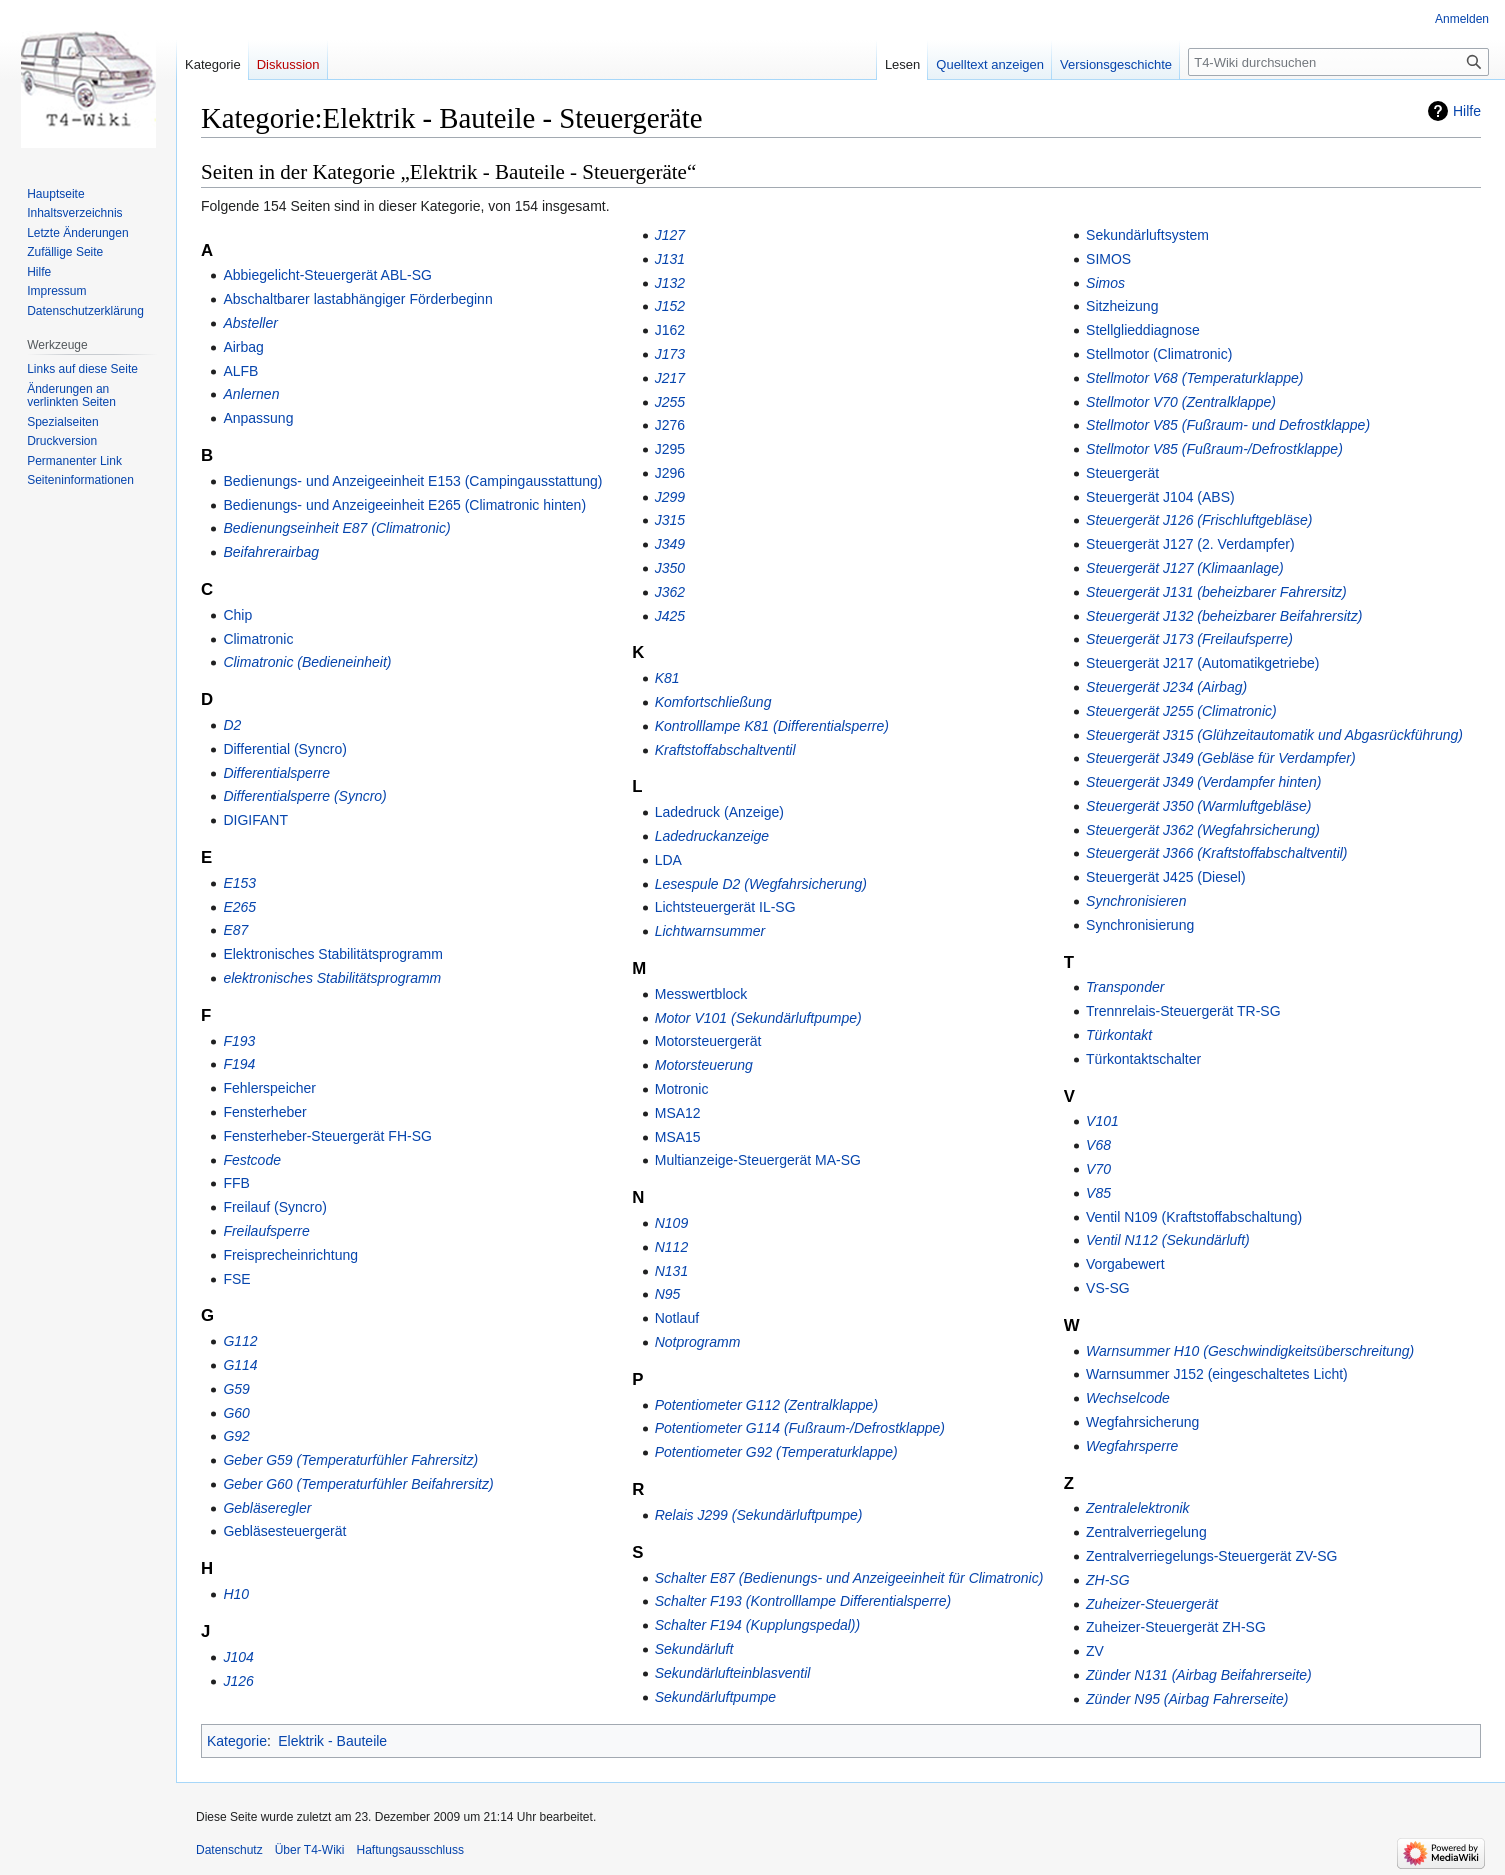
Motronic (682, 1089)
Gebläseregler (267, 1508)
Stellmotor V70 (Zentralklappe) (1181, 402)
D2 (232, 725)
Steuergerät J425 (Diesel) (1166, 877)
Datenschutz (229, 1850)
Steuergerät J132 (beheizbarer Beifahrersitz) (1224, 616)
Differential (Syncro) (284, 749)
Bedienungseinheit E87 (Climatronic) (336, 528)
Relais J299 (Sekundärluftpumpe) (759, 1515)
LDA (668, 860)
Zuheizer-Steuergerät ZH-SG (1176, 1627)
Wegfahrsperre (1132, 1446)
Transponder (1125, 987)
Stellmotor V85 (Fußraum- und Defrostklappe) (1228, 425)
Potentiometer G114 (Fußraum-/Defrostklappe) (800, 1428)
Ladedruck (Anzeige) (719, 812)
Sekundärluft (694, 1649)
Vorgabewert (1125, 1264)
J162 (670, 330)
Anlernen (251, 394)
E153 (239, 883)
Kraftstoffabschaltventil (725, 750)
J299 (670, 497)
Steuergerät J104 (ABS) (1160, 497)
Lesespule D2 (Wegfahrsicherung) (761, 884)
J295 (670, 449)
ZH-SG (1108, 1580)
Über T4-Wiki (310, 1850)
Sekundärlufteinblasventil (733, 1673)
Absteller (250, 323)
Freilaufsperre (266, 1231)
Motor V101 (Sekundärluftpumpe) (758, 1018)
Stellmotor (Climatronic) (1159, 354)
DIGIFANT (255, 820)
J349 (670, 544)
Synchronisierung (1140, 925)
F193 (239, 1041)
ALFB (240, 371)
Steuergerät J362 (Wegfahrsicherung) (1203, 830)
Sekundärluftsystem (1147, 235)
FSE (236, 1279)
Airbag (243, 347)
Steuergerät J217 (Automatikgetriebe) (1202, 663)
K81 (667, 678)
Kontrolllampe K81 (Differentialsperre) (772, 726)
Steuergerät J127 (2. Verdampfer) (1190, 544)
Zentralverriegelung (1146, 1532)
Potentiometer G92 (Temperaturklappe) (776, 1452)
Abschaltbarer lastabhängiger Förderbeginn (357, 299)
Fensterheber (264, 1112)
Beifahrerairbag (271, 552)
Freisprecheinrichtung (290, 1255)
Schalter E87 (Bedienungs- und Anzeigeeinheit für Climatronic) (849, 1578)
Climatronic (258, 639)
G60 (236, 1413)
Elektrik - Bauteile (332, 1741)
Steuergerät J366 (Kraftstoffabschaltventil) (1216, 853)
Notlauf (677, 1318)
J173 (670, 354)
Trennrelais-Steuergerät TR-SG (1183, 1011)
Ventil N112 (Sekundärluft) (1168, 1240)
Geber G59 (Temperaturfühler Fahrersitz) (350, 1460)
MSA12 (678, 1113)
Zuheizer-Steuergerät (1152, 1604)
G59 (236, 1389)
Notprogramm (698, 1342)
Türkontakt (1119, 1035)
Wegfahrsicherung (1142, 1422)
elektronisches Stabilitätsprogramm (332, 978)
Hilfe (1467, 111)
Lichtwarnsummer (710, 931)
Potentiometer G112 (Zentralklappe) (766, 1405)
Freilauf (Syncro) (274, 1207)
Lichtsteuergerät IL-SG (725, 907)
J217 (670, 378)
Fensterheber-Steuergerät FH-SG (327, 1136)
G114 (240, 1365)
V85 (1098, 1193)
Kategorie (237, 1741)
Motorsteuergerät (708, 1041)
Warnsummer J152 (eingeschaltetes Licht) (1217, 1374)
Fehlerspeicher (269, 1088)
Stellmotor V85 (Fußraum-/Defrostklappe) (1214, 449)
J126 (238, 1681)
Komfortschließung (713, 702)
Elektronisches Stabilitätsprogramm (332, 954)
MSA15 (678, 1137)
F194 (239, 1064)
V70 (1098, 1169)
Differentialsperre (276, 773)
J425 (670, 616)
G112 (240, 1341)
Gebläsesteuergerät (284, 1531)
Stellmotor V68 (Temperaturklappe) (1194, 378)
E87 (235, 930)
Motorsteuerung (704, 1065)
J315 (670, 520)
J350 (670, 568)
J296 (670, 473)
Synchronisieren (1136, 901)
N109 (671, 1223)
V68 (1098, 1145)
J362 (670, 592)
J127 (670, 235)
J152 (670, 306)
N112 (671, 1247)
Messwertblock (701, 994)
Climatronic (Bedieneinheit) (307, 662)
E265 (239, 907)
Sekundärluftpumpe (715, 1697)
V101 (1102, 1121)
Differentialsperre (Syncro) (304, 796)
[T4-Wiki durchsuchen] (1338, 62)
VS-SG (1108, 1288)
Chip (237, 615)
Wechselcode (1128, 1398)
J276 (670, 425)
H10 (236, 1594)
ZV (1095, 1651)
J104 (238, 1657)
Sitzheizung (1122, 306)
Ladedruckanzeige (712, 836)
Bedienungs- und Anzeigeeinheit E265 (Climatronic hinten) (404, 505)
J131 (670, 259)
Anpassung (258, 418)
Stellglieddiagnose (1143, 330)
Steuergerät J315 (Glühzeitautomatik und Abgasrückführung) (1274, 735)
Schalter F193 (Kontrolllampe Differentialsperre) (803, 1601)
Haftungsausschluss (410, 1850)
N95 (668, 1294)
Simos (1105, 283)
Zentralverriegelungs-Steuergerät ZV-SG (1211, 1556)
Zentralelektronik (1138, 1508)
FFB (236, 1183)
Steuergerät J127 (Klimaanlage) (1185, 568)
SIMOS (1108, 259)
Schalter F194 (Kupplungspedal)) (757, 1625)
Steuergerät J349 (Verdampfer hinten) (1203, 782)
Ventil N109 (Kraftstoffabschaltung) (1194, 1217)
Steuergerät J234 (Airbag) (1166, 687)
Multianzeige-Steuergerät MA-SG (758, 1160)
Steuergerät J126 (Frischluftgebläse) (1199, 520)
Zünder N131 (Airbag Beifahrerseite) (1199, 1675)
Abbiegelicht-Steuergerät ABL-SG (327, 275)
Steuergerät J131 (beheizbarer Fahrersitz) (1216, 592)
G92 (236, 1436)
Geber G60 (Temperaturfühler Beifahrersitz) (358, 1484)
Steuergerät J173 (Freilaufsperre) (1189, 639)
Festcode (252, 1160)
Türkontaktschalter (1143, 1059)
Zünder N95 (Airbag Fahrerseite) (1187, 1699)
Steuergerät (1122, 473)
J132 (670, 283)
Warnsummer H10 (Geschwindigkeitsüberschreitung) (1250, 1351)
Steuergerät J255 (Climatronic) (1181, 711)
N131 (671, 1271)
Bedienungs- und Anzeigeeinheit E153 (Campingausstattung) (412, 481)
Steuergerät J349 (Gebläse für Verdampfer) (1221, 758)
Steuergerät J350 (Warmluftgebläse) (1198, 806)
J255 (670, 402)
